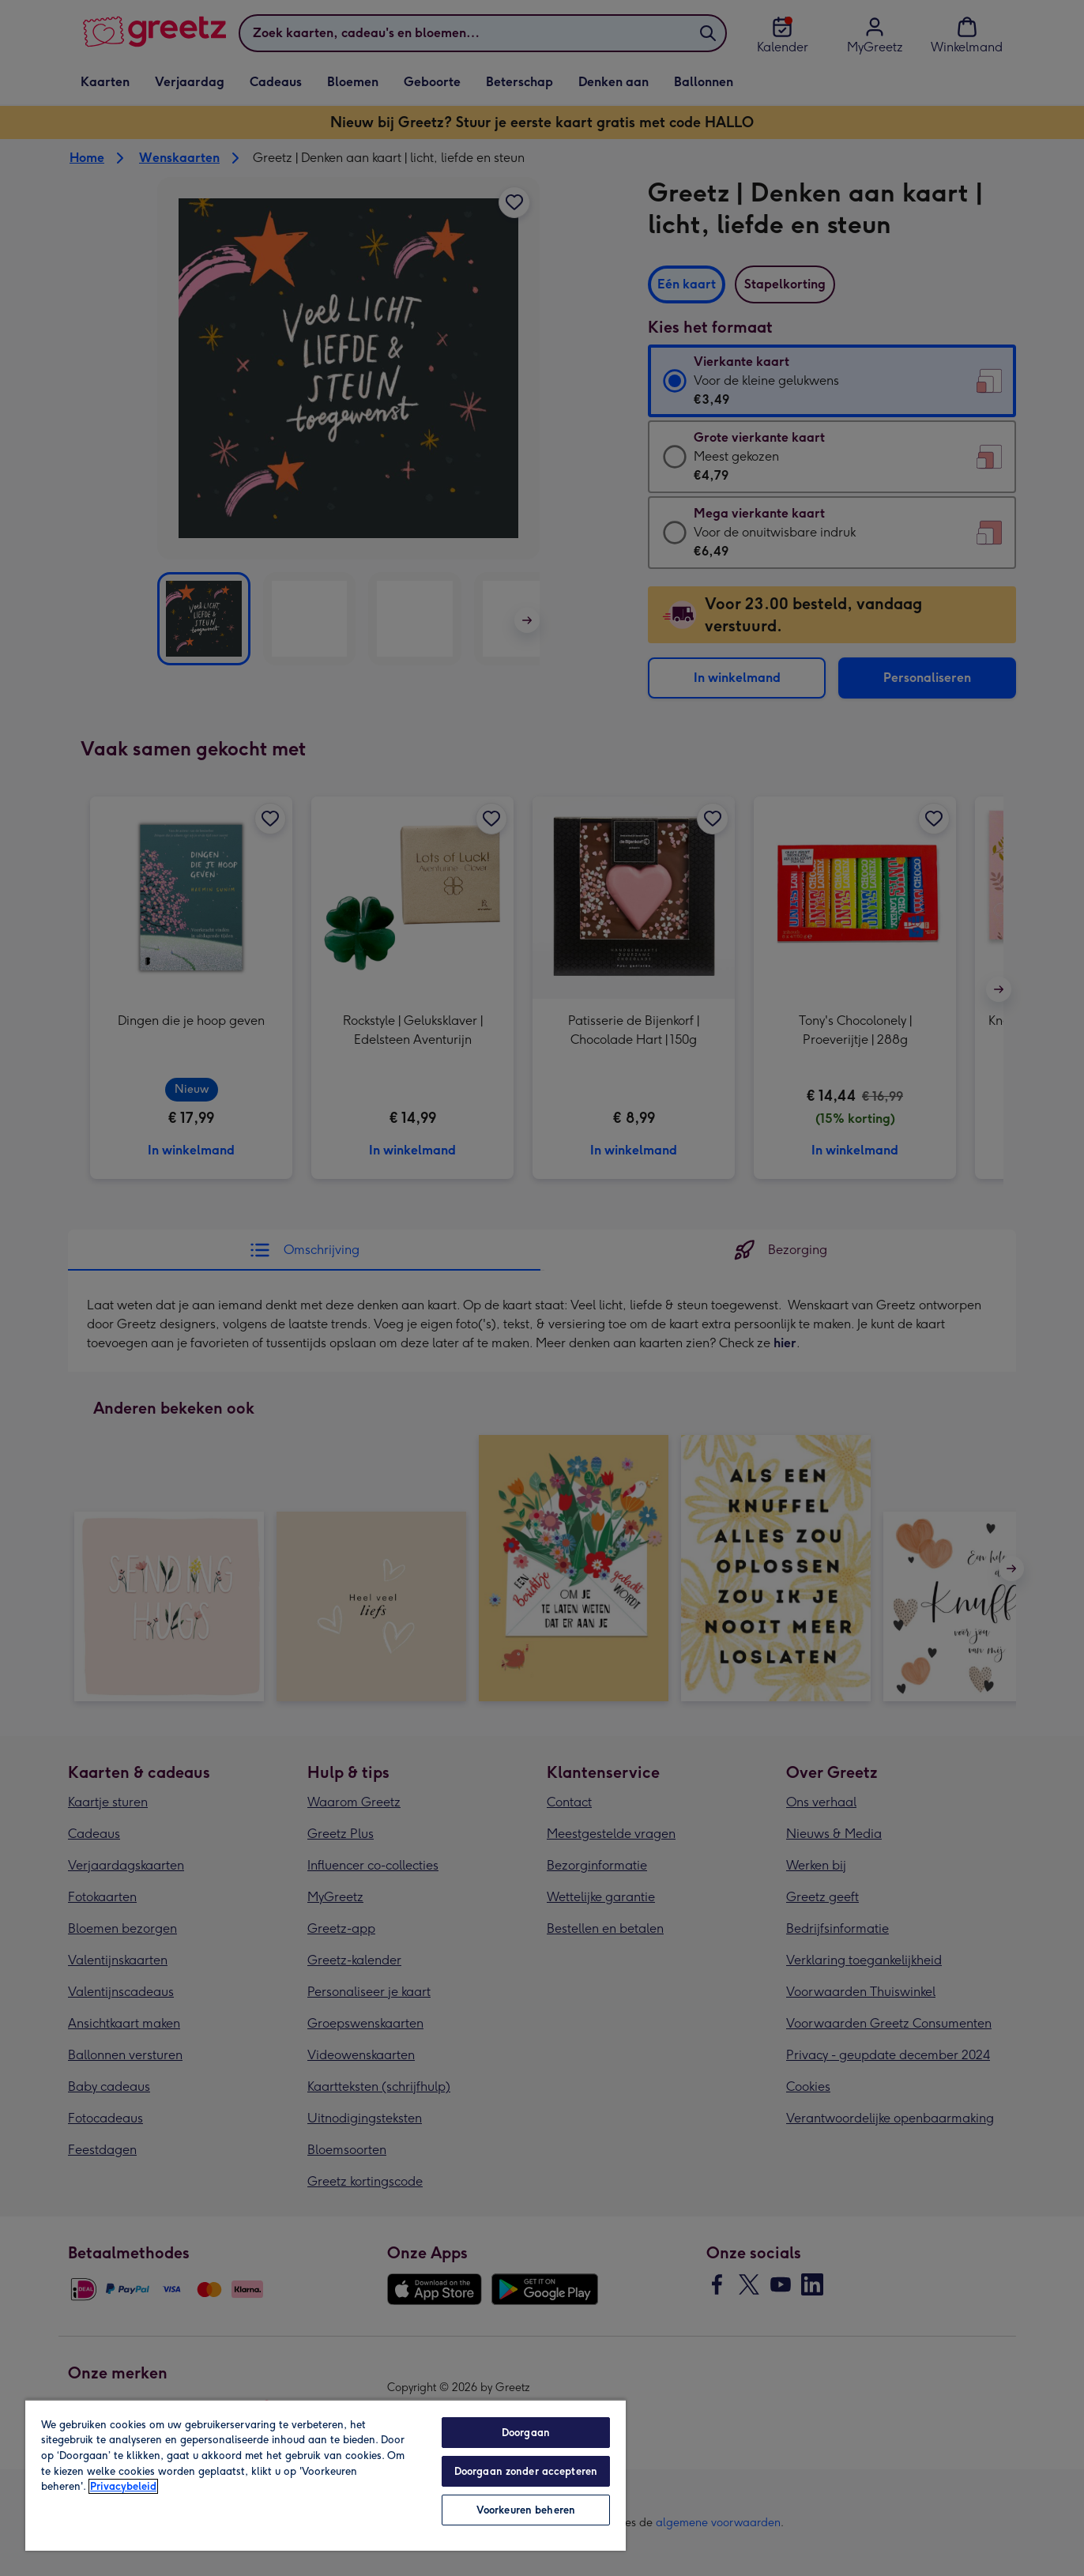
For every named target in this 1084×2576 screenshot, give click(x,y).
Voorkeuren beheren (525, 2510)
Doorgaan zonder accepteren (525, 2471)
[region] (325, 2475)
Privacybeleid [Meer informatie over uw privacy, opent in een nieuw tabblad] (123, 2486)
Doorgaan (526, 2433)
